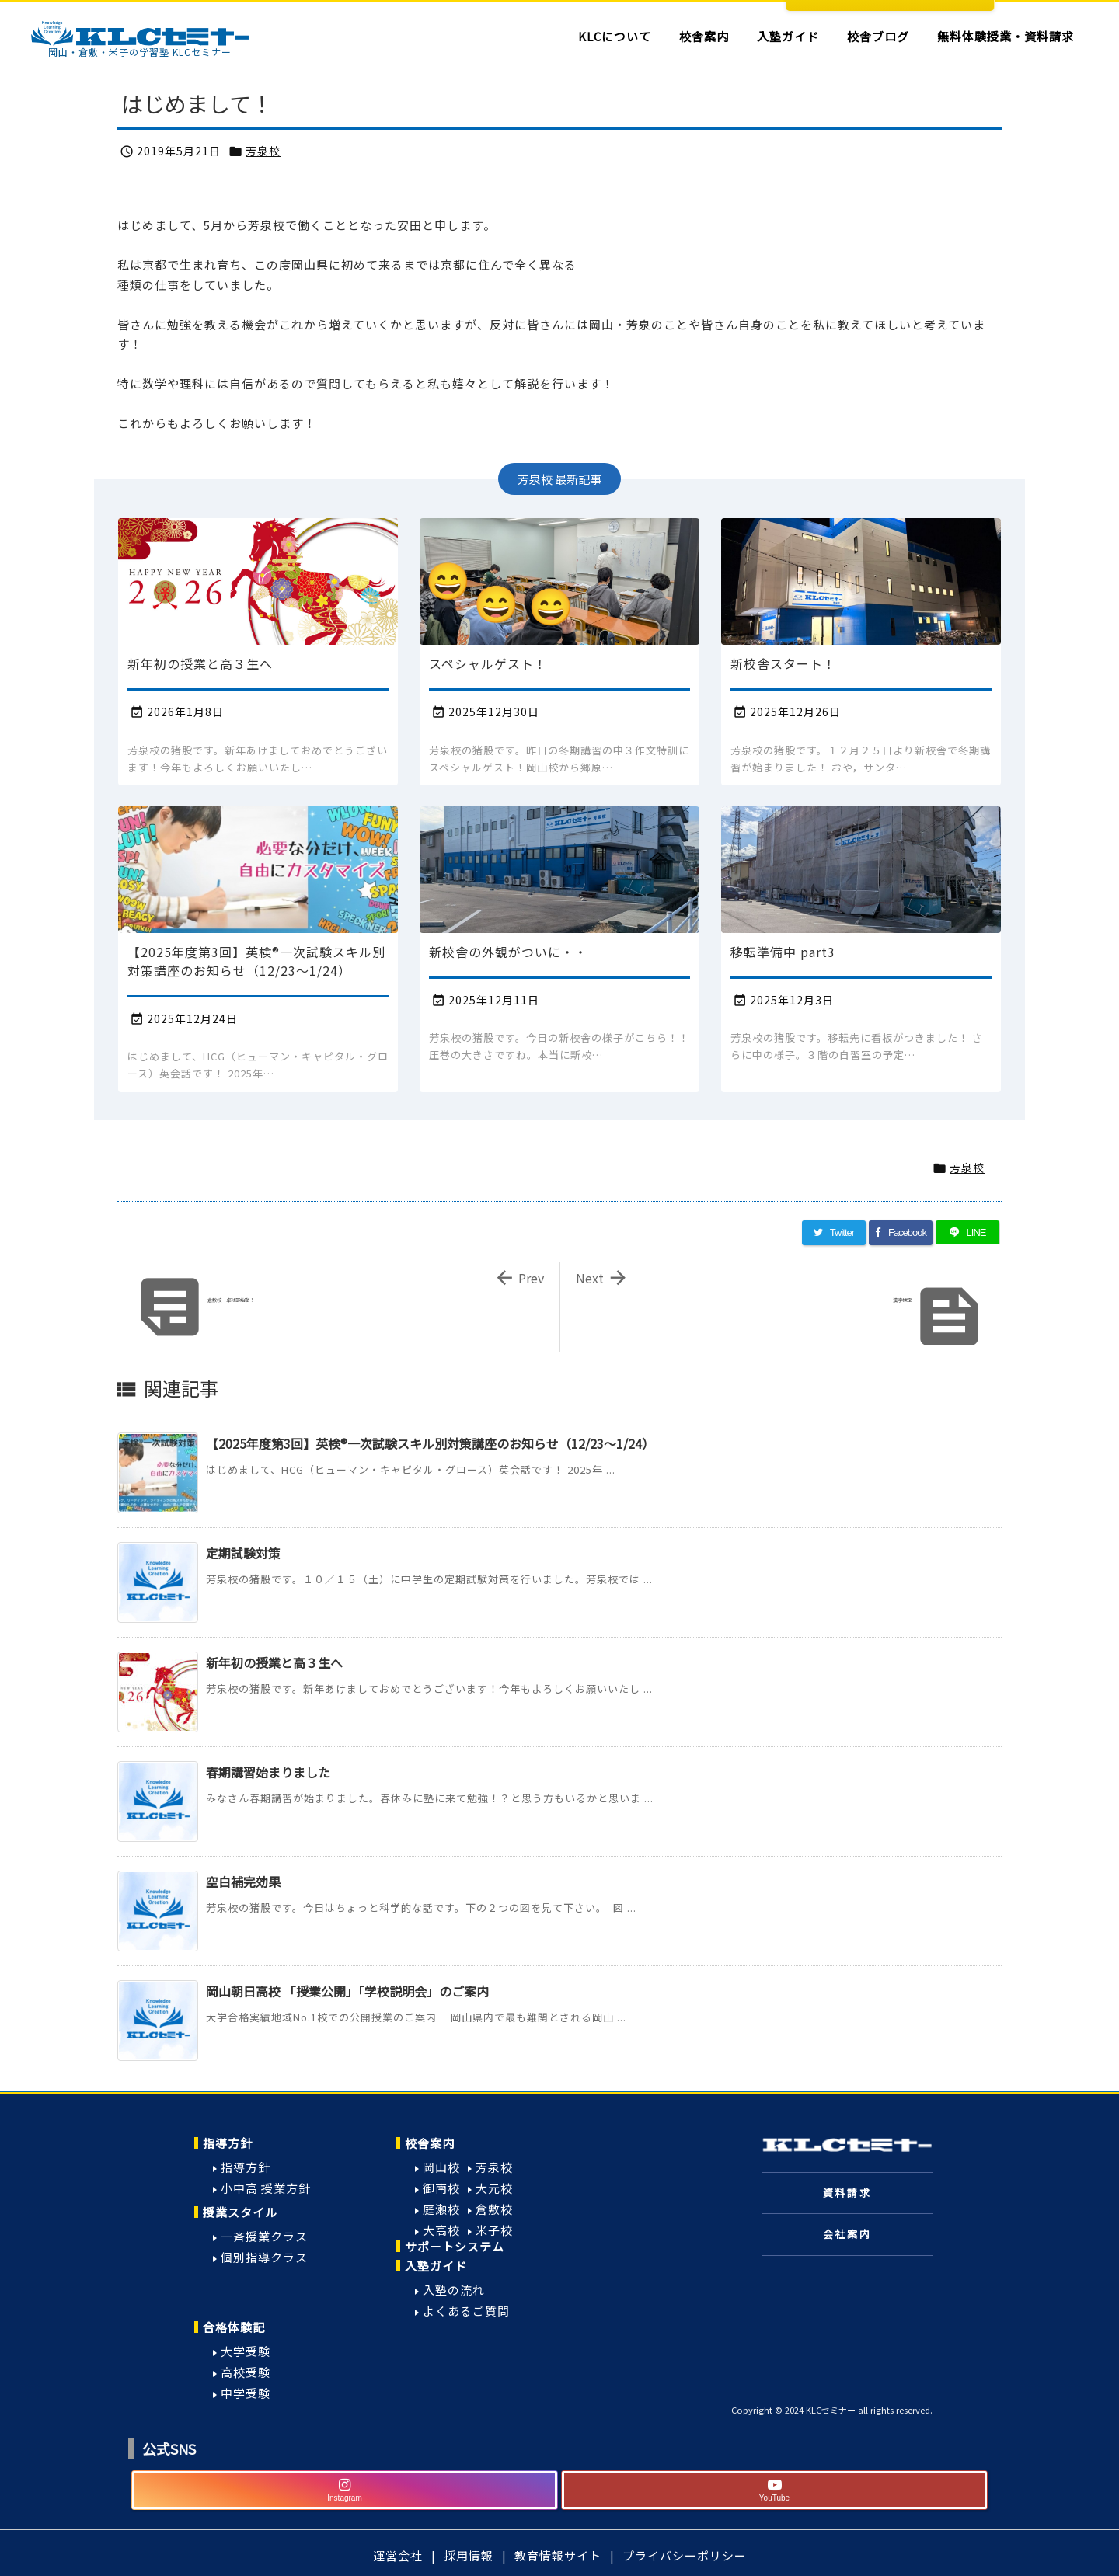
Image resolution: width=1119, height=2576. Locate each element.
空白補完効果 (243, 1881)
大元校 (494, 2188)
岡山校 (441, 2167)
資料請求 (847, 2192)
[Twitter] (834, 1232)
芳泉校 (263, 150)
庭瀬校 (441, 2209)
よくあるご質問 (466, 2311)
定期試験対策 (243, 1553)
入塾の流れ (454, 2290)
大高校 (441, 2230)
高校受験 (245, 2372)
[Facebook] (900, 1232)
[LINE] (967, 1232)
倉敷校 (494, 2209)
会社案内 (847, 2233)
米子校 (494, 2230)
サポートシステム (454, 2246)
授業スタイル (240, 2212)
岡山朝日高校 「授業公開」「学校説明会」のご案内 (347, 1991)
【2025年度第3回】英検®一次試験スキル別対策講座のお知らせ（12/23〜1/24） (430, 1443)
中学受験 (245, 2393)
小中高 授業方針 (266, 2188)
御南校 (441, 2188)
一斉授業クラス (264, 2236)
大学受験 (245, 2351)
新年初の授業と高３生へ (274, 1662)
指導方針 (228, 2143)
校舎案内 (430, 2143)
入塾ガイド (436, 2265)
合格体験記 (234, 2327)
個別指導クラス (264, 2257)
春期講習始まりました (268, 1772)
